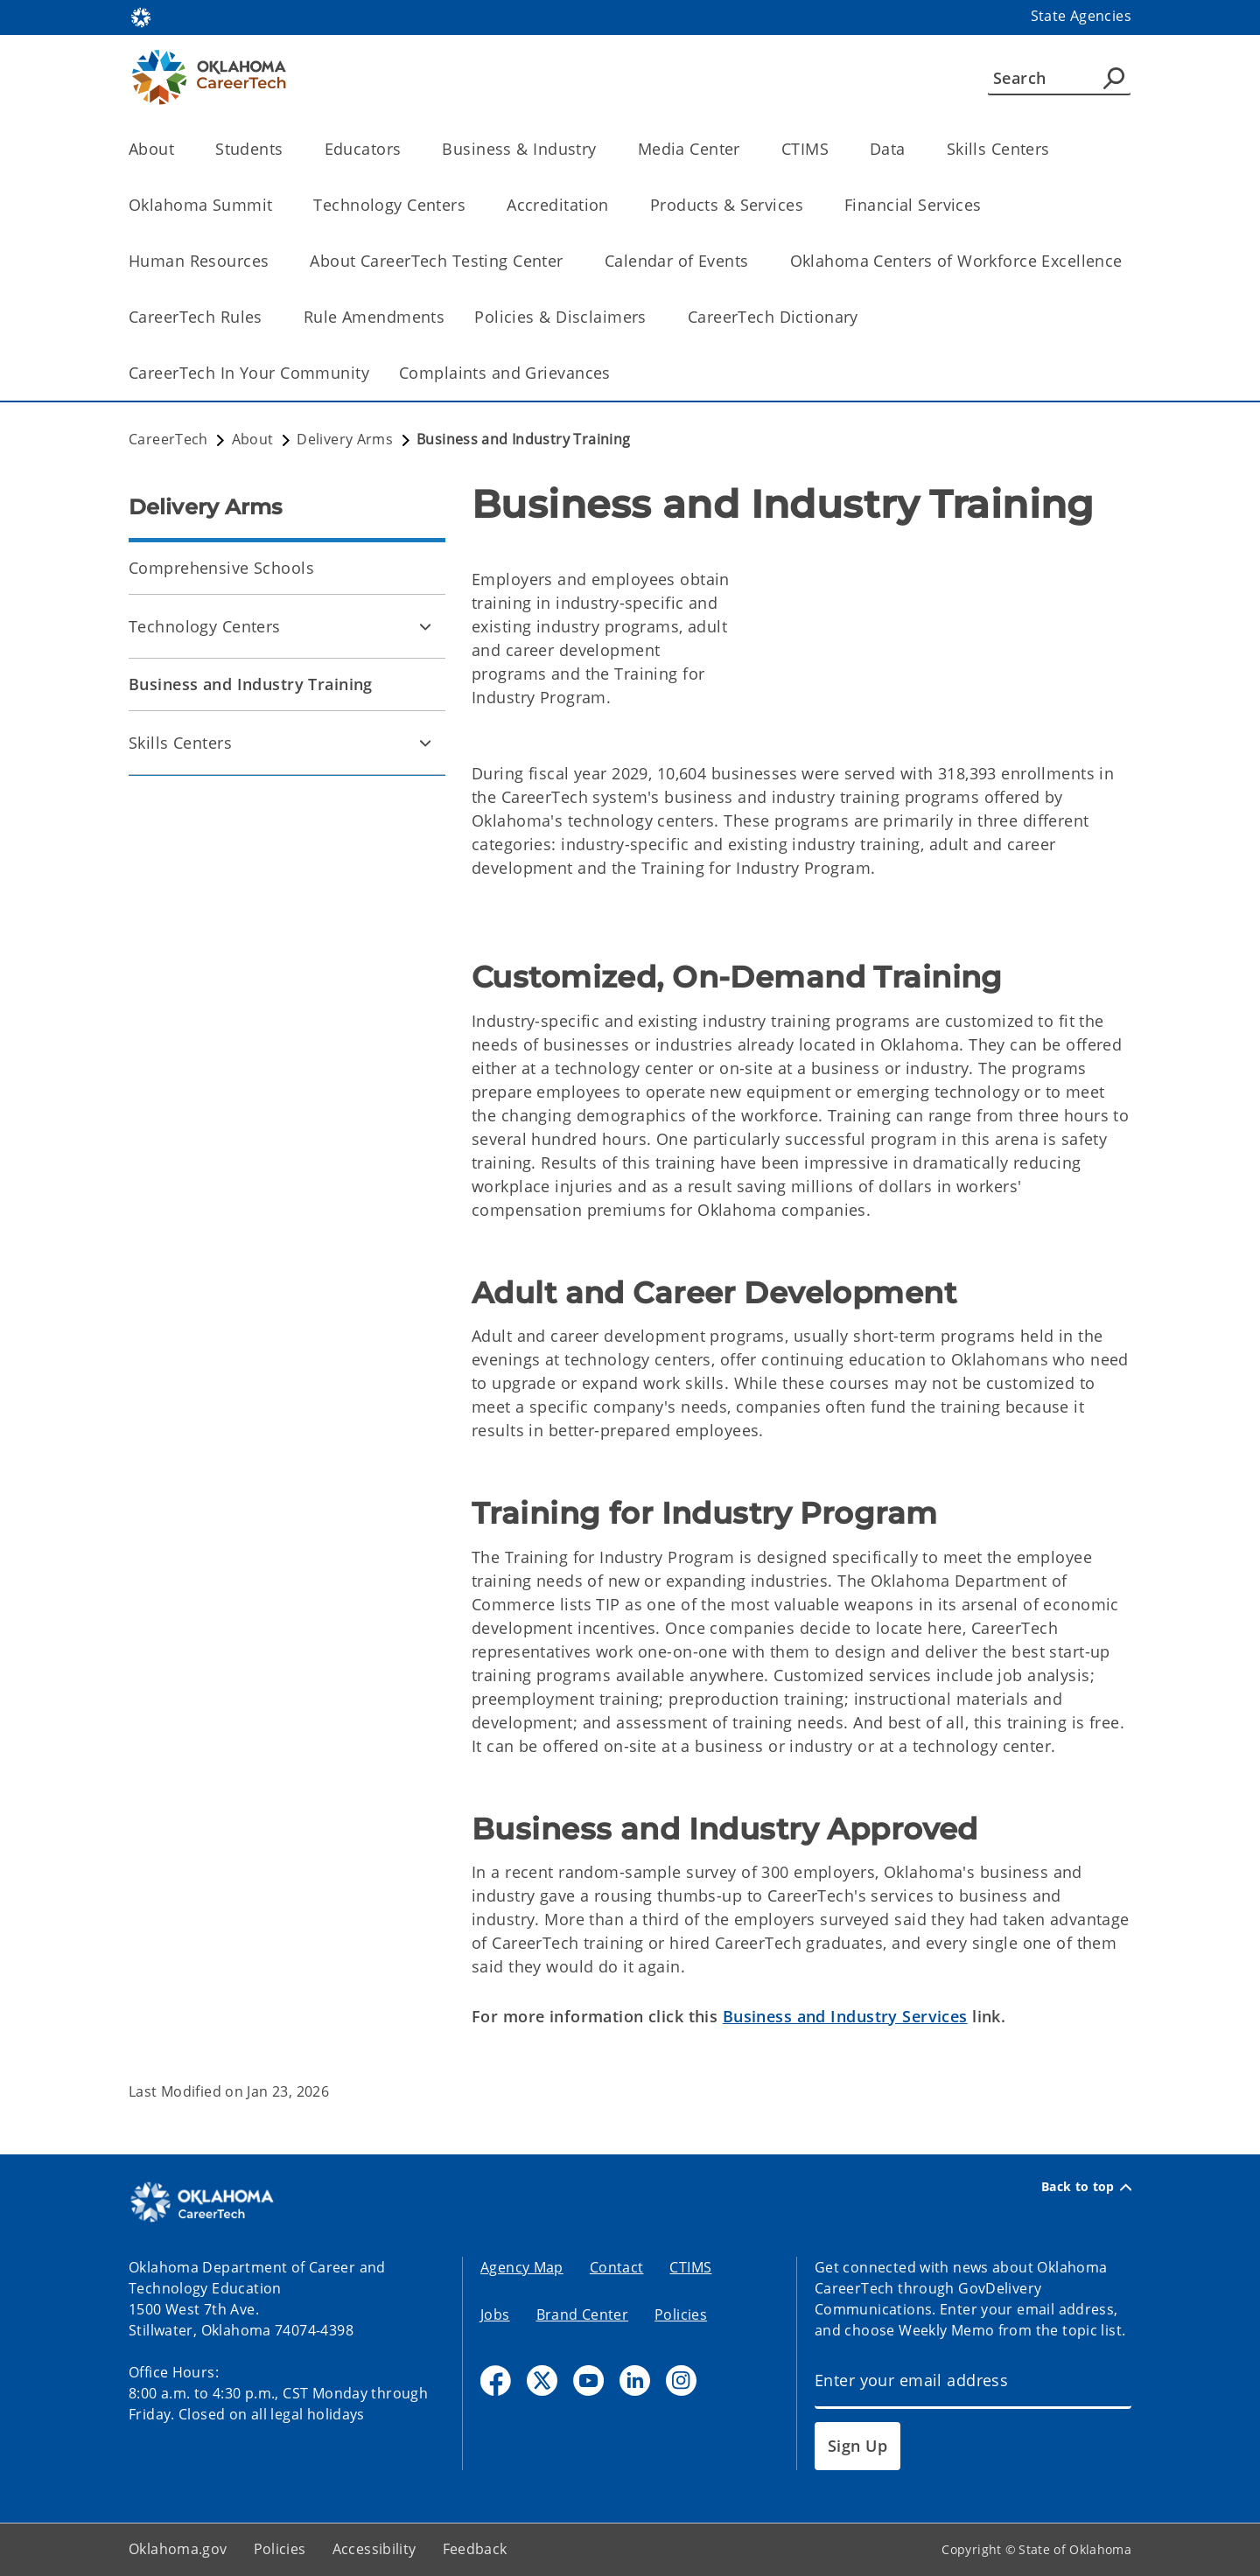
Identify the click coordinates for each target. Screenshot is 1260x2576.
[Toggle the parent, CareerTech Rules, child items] (268, 317)
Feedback (475, 2549)
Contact (617, 2267)
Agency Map (522, 2267)
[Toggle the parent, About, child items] (180, 149)
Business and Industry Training (251, 684)
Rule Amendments (374, 316)
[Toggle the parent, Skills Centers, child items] (1055, 149)
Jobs (495, 2314)
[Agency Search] (1113, 77)
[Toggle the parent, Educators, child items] (406, 149)
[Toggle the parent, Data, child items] (911, 149)
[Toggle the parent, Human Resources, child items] (274, 261)
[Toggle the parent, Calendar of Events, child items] (754, 261)
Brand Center (582, 2314)
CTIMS (690, 2267)
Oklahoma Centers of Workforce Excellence (956, 260)
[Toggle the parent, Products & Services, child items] (809, 205)
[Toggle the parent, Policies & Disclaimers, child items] (652, 317)
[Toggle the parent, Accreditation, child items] (614, 205)
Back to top (1086, 2187)
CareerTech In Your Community (249, 372)
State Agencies (1081, 15)
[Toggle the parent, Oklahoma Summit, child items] (278, 205)
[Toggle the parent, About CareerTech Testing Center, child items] (569, 261)
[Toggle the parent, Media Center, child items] (746, 149)
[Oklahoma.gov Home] (141, 16)
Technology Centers (205, 626)
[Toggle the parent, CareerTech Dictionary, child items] (864, 317)
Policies (680, 2314)
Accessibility (374, 2549)
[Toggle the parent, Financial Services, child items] (987, 205)
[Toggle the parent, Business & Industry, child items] (602, 149)
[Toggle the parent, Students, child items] (289, 149)
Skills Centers (180, 742)
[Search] (1059, 77)
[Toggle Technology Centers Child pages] (425, 626)
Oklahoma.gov (178, 2549)
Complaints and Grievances (505, 372)
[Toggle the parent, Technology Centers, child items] (471, 205)
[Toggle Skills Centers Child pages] (425, 742)
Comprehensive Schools (221, 567)
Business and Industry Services (845, 2016)
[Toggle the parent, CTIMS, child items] (834, 149)
